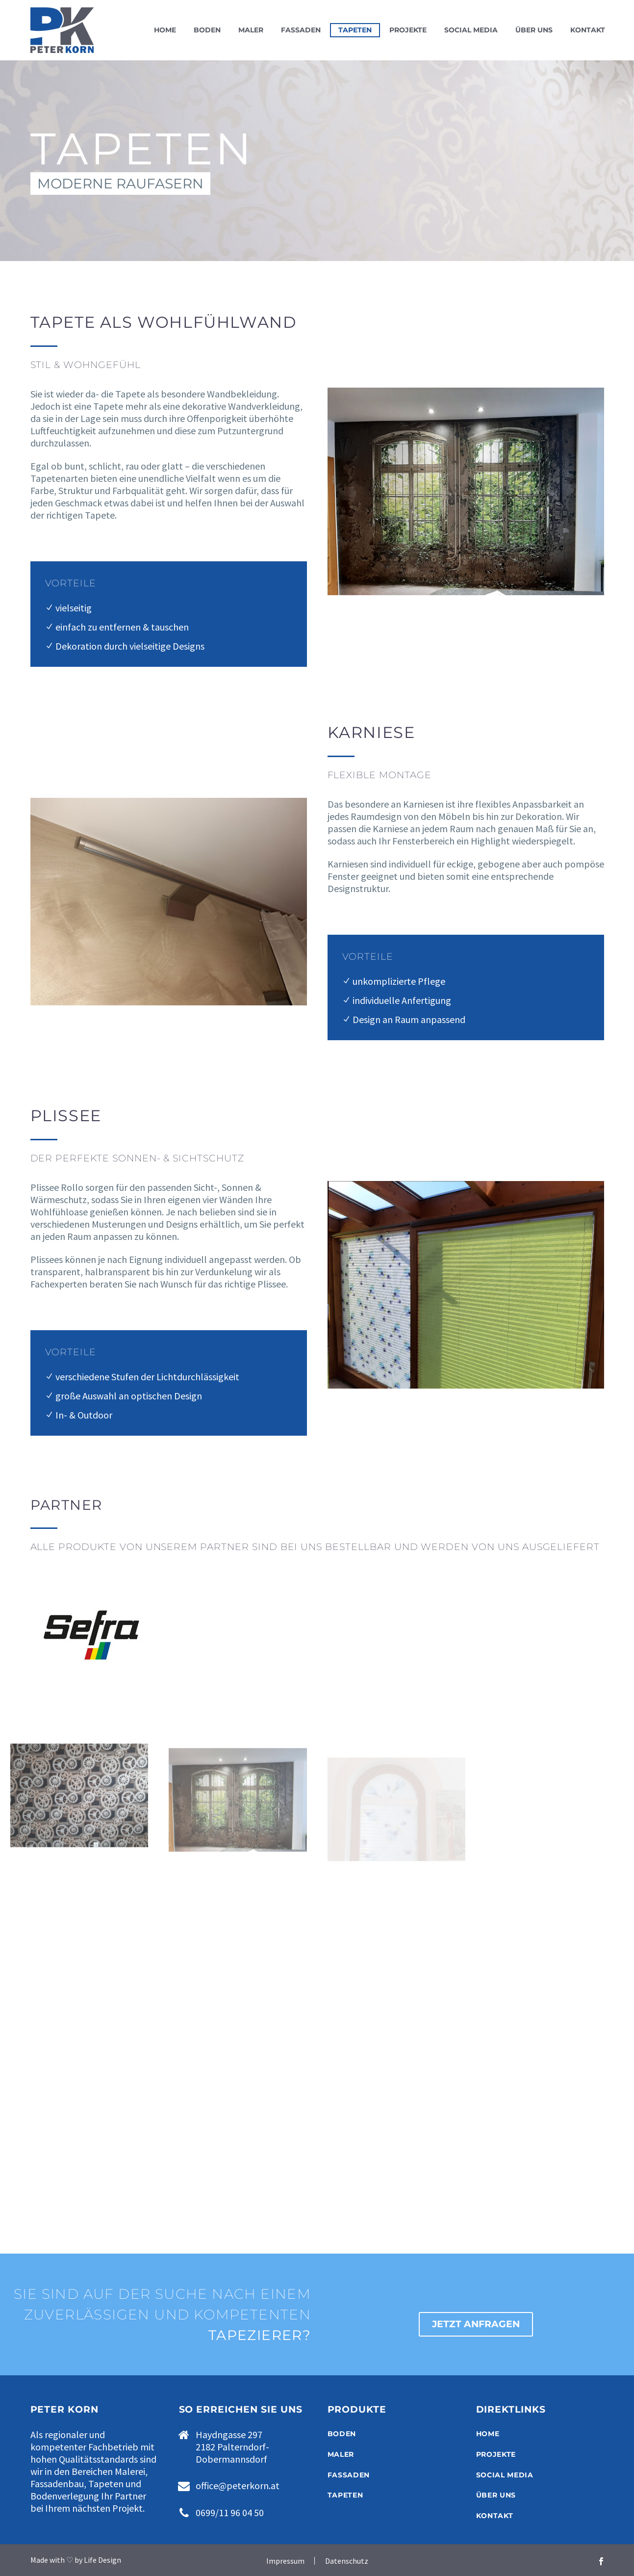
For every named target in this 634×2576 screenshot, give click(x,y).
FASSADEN (349, 2475)
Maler (250, 30)
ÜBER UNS (496, 2495)
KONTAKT (494, 2515)
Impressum (285, 2561)
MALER (341, 2454)
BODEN (342, 2433)
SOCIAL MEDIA (504, 2475)
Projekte (408, 30)
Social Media (471, 30)
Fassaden (301, 30)
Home (165, 30)
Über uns (534, 30)
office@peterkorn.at (237, 2485)
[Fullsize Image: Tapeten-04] (79, 1812)
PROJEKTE (496, 2454)
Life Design (102, 2560)
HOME (488, 2433)
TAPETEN (345, 2495)
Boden (207, 30)
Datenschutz (346, 2561)
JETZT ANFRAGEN (476, 2324)
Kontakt (587, 30)
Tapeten (355, 30)
